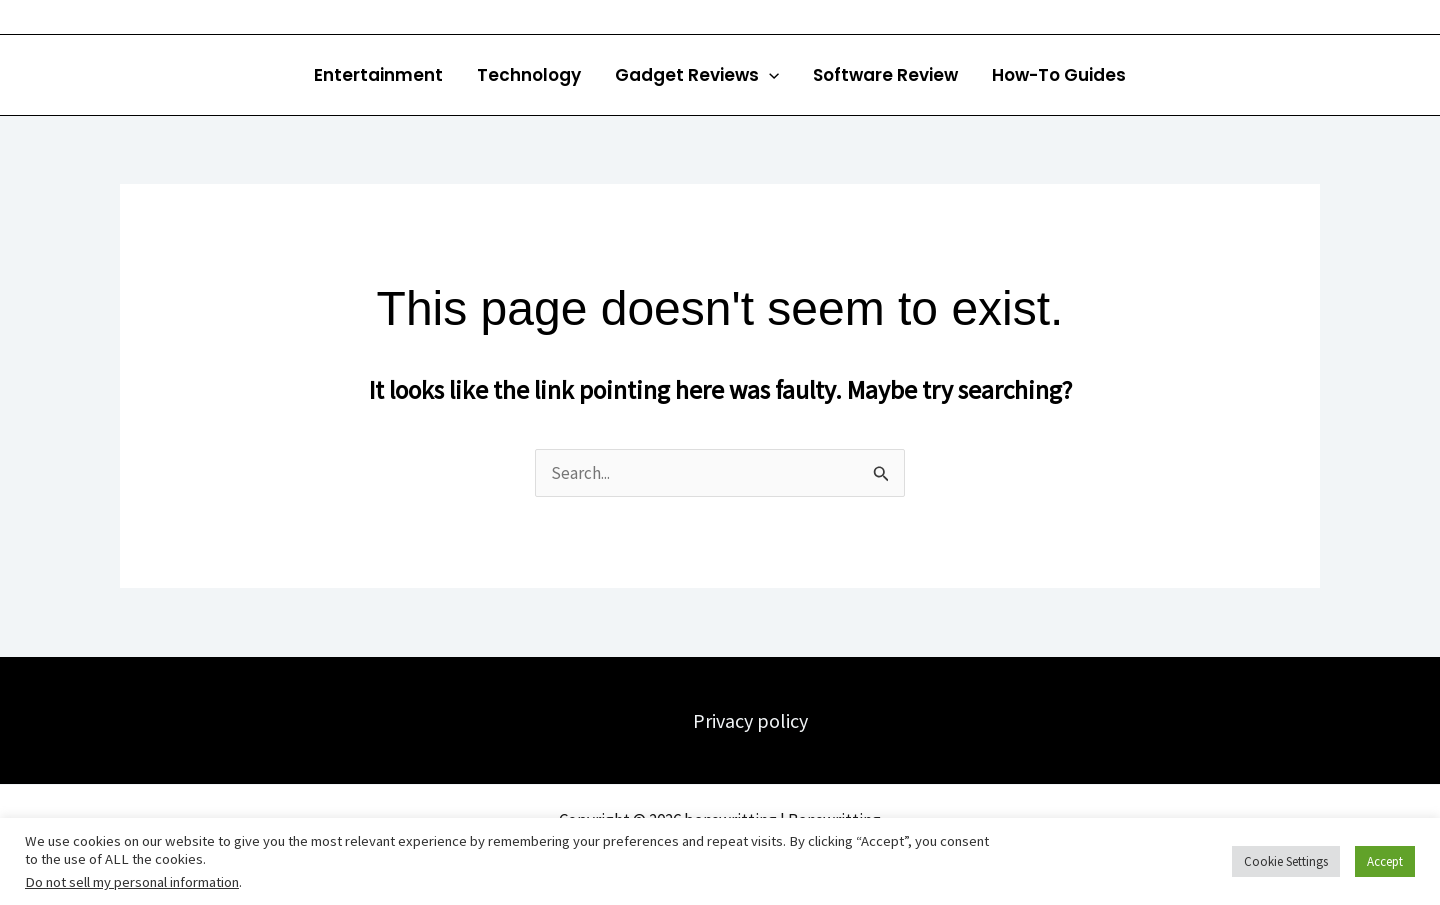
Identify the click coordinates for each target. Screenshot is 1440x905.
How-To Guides (1059, 75)
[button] (769, 75)
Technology (529, 75)
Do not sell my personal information (132, 882)
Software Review (885, 75)
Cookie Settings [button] (1286, 861)
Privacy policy (750, 720)
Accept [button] (1385, 861)
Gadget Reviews (697, 75)
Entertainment (378, 75)
